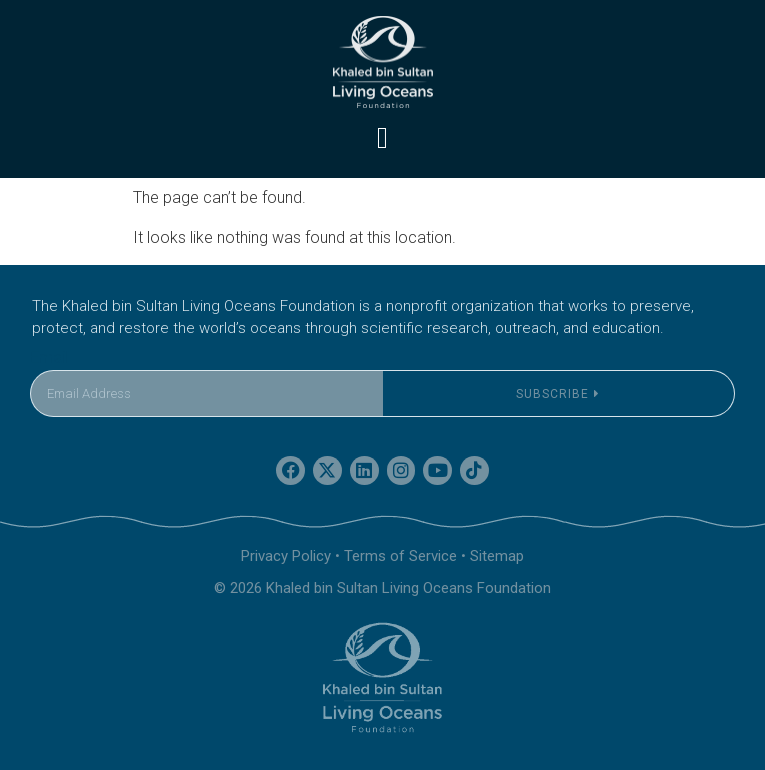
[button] (383, 137)
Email (49, 357)
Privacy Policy (286, 556)
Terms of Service (400, 556)
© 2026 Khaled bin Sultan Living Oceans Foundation (382, 588)
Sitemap (497, 556)
